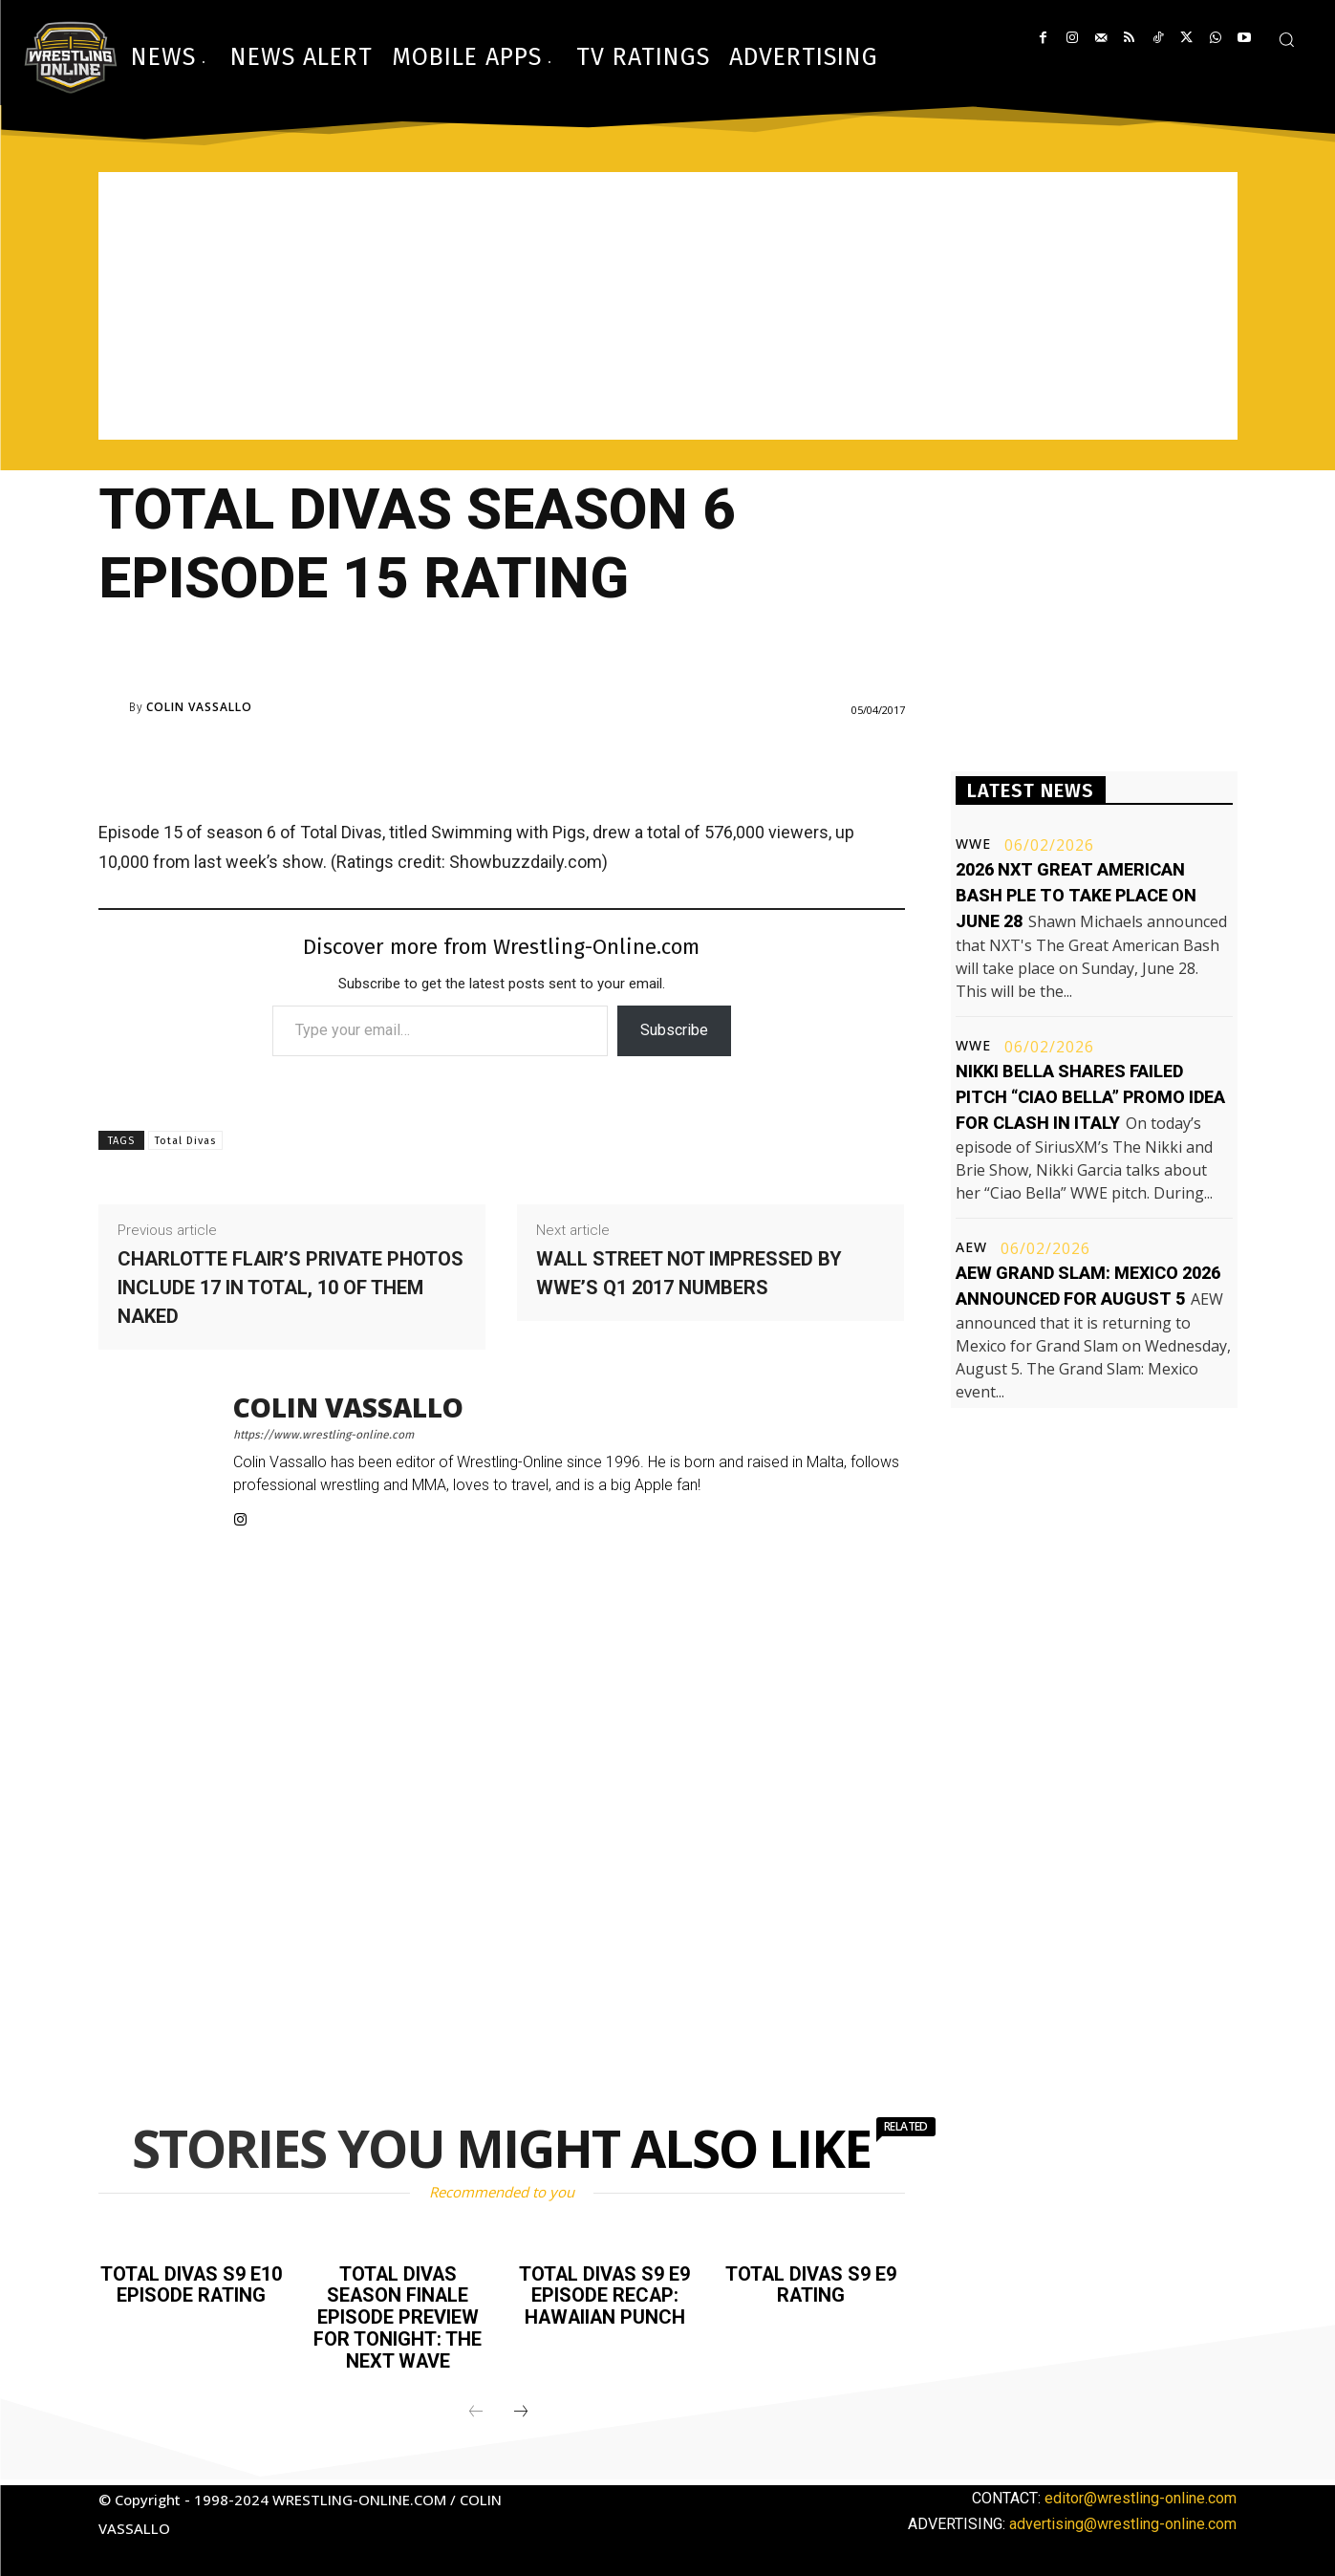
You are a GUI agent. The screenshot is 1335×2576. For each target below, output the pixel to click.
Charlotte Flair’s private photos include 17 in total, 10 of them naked (290, 1287)
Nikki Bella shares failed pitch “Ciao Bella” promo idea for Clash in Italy (1090, 1097)
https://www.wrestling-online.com (323, 1434)
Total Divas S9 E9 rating (810, 2284)
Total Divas (185, 1141)
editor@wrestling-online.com (1140, 2494)
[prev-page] (476, 2409)
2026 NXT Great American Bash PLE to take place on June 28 (1076, 895)
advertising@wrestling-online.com (1123, 2520)
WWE (973, 844)
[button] (1286, 39)
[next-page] (521, 2409)
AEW (971, 1247)
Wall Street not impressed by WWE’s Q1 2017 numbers (689, 1273)
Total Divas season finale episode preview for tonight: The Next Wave (397, 2316)
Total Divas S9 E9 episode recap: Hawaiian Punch (604, 2294)
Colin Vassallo (199, 707)
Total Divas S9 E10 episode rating (191, 2284)
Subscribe (674, 1030)
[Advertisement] (668, 306)
